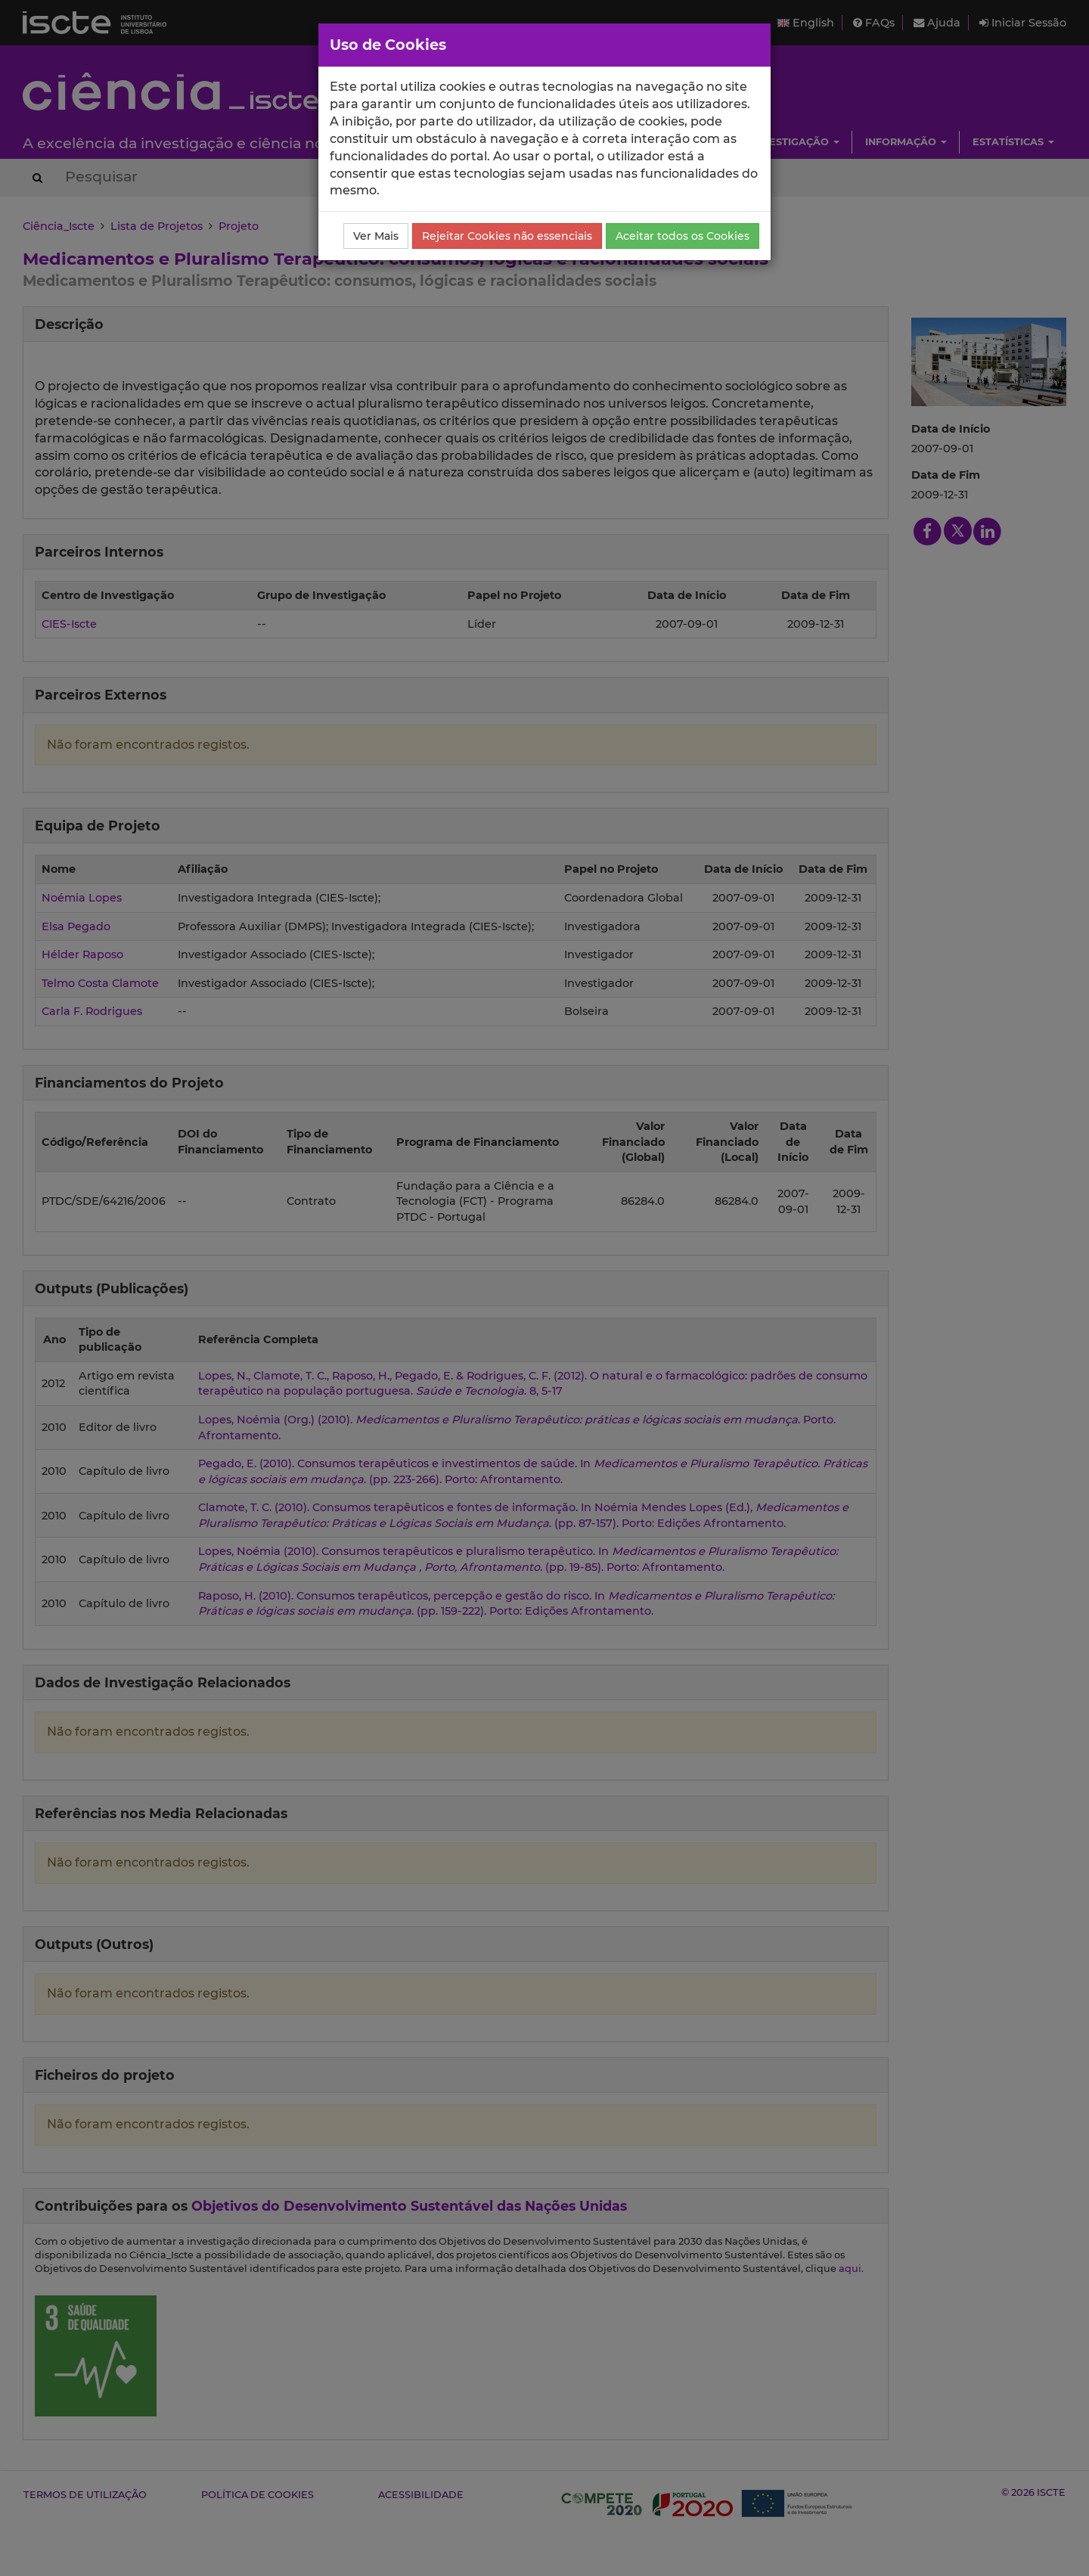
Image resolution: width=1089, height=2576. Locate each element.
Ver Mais (376, 236)
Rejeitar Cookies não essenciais (507, 236)
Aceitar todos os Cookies (682, 236)
